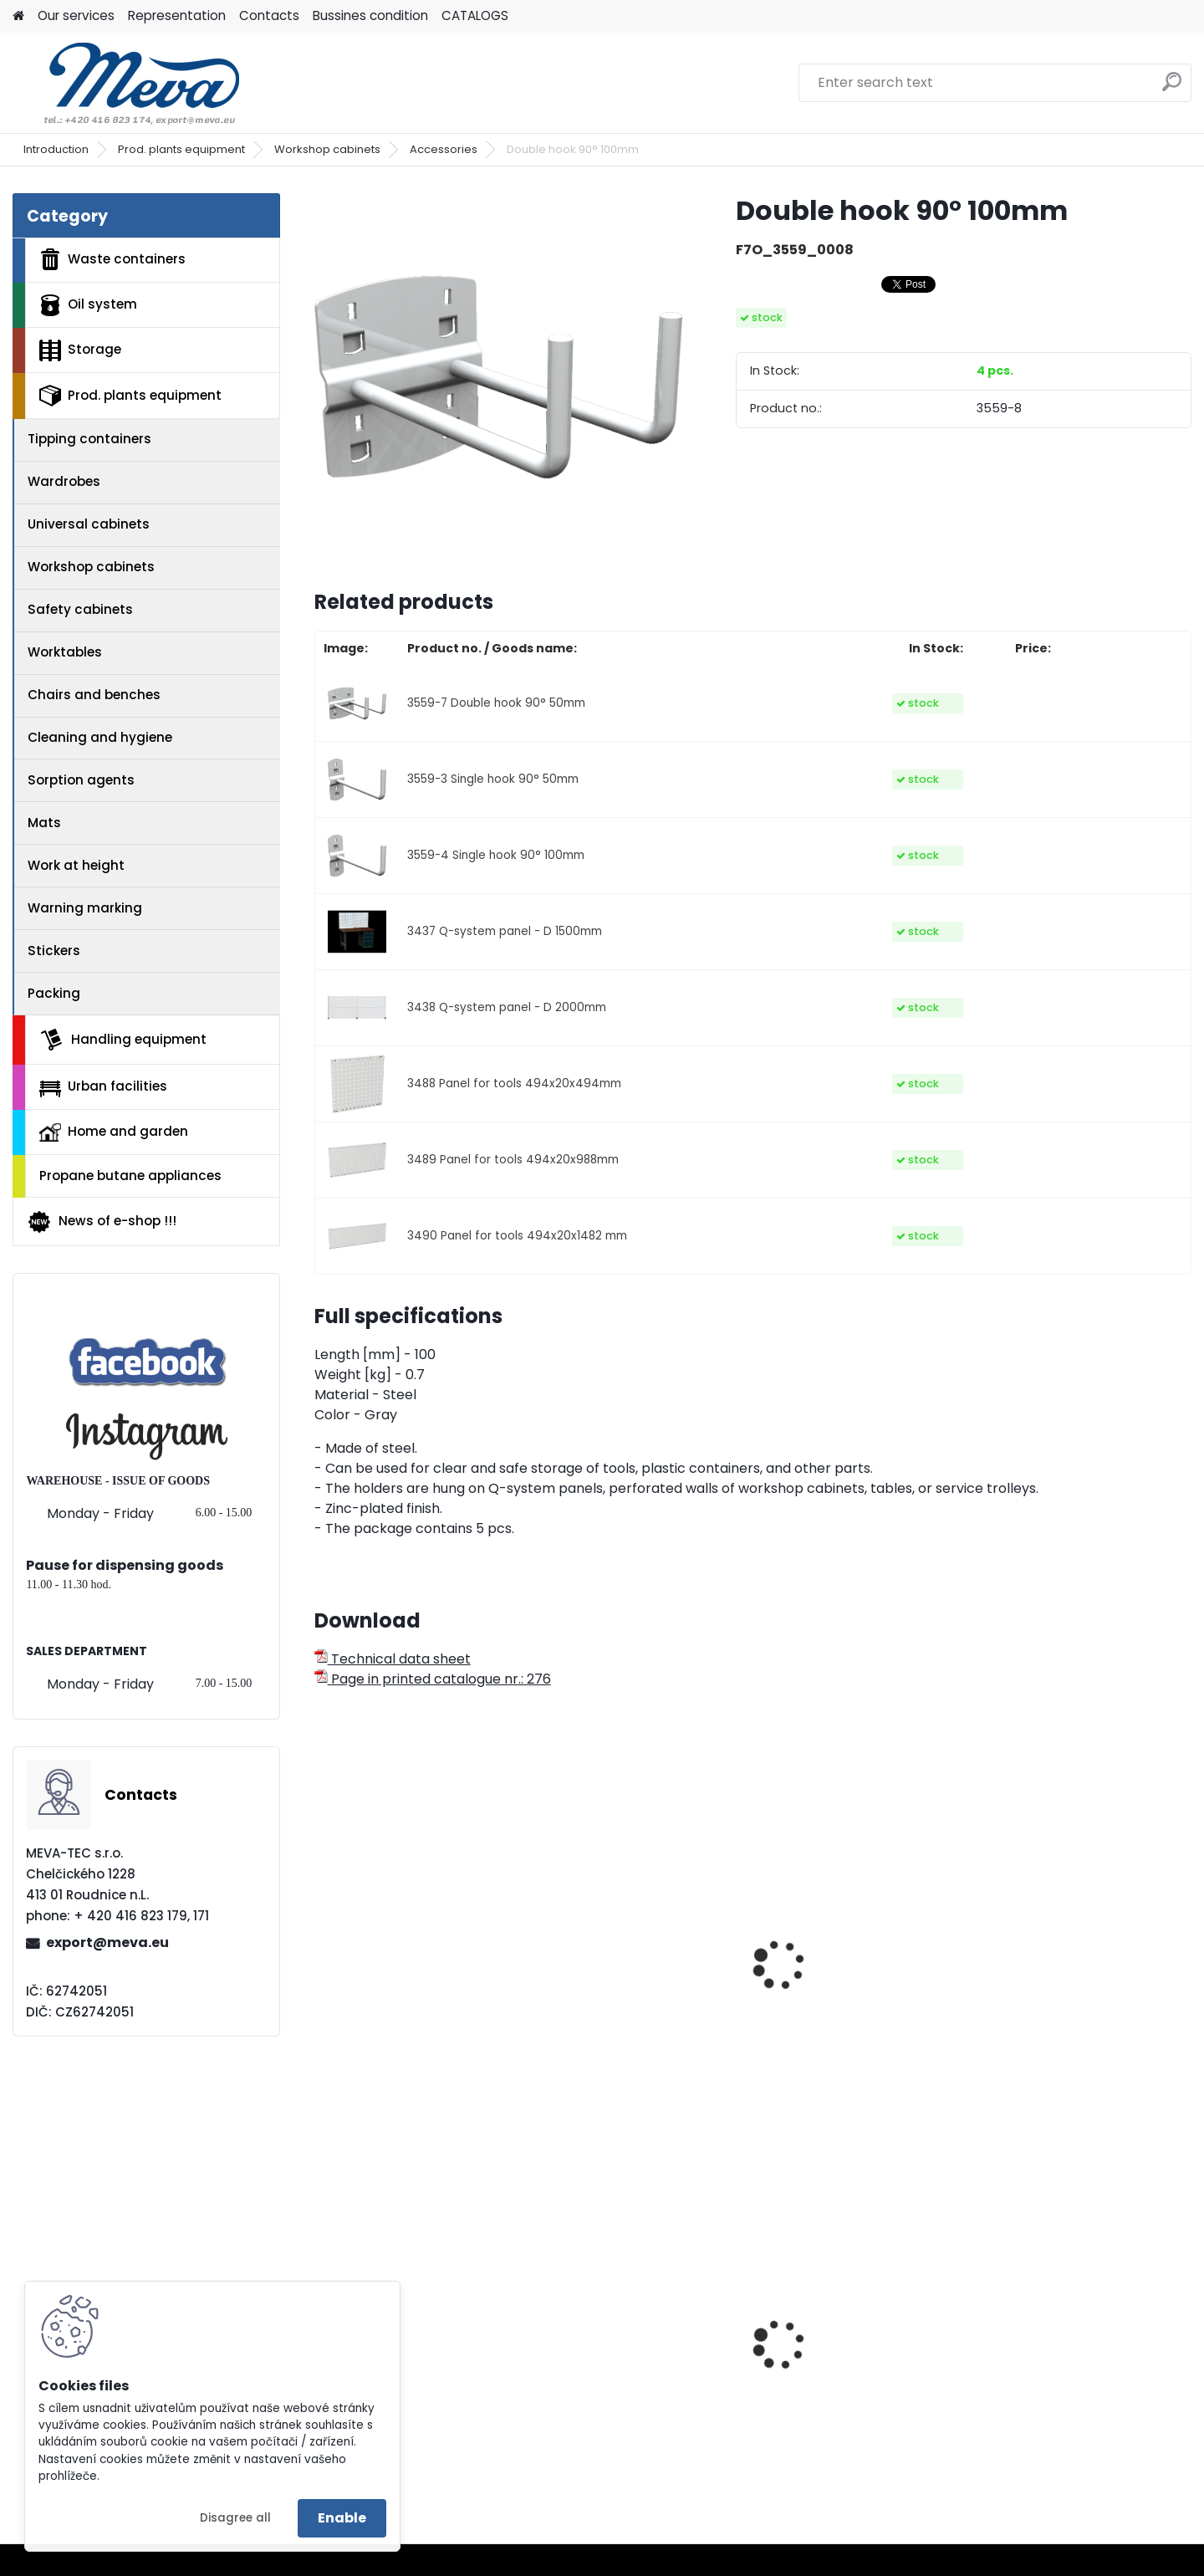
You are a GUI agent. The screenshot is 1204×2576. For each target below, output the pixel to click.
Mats (44, 822)
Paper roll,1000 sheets (1062, 2375)
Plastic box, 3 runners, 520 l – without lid (863, 2380)
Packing (54, 993)
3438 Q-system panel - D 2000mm (506, 1007)
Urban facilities (103, 1086)
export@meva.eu (107, 1942)
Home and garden (113, 1131)
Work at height (76, 865)
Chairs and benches (94, 694)
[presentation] (321, 1946)
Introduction (56, 149)
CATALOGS (474, 15)
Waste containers (112, 259)
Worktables (65, 652)
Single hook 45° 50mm (399, 2004)
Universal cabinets (89, 524)
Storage (80, 350)
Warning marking (85, 908)
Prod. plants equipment (181, 149)
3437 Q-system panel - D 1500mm (504, 931)
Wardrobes (64, 481)
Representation (177, 15)
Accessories (443, 149)
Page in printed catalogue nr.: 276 (432, 1679)
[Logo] (127, 83)
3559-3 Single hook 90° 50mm (493, 779)
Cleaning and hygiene (100, 737)
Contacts (269, 15)
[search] (1171, 88)
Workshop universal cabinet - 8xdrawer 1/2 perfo (1084, 2013)
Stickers (54, 950)
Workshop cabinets (327, 149)
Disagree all (235, 2518)
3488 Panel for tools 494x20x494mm (514, 1083)
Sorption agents (81, 780)
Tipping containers (89, 438)
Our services (76, 15)
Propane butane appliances (130, 1175)
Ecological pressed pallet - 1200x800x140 (414, 2380)
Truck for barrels (602, 2389)
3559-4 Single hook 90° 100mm (495, 855)
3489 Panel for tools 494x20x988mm (513, 1160)
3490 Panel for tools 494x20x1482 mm (517, 1236)
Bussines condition (370, 15)
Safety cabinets (80, 609)
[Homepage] (18, 16)
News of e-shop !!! (101, 1221)
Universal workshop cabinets (834, 2013)
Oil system (88, 305)
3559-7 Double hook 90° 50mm (496, 703)
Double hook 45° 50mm (625, 2004)
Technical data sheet (392, 1659)
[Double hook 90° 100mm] (498, 377)
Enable (342, 2517)
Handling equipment (123, 1039)
